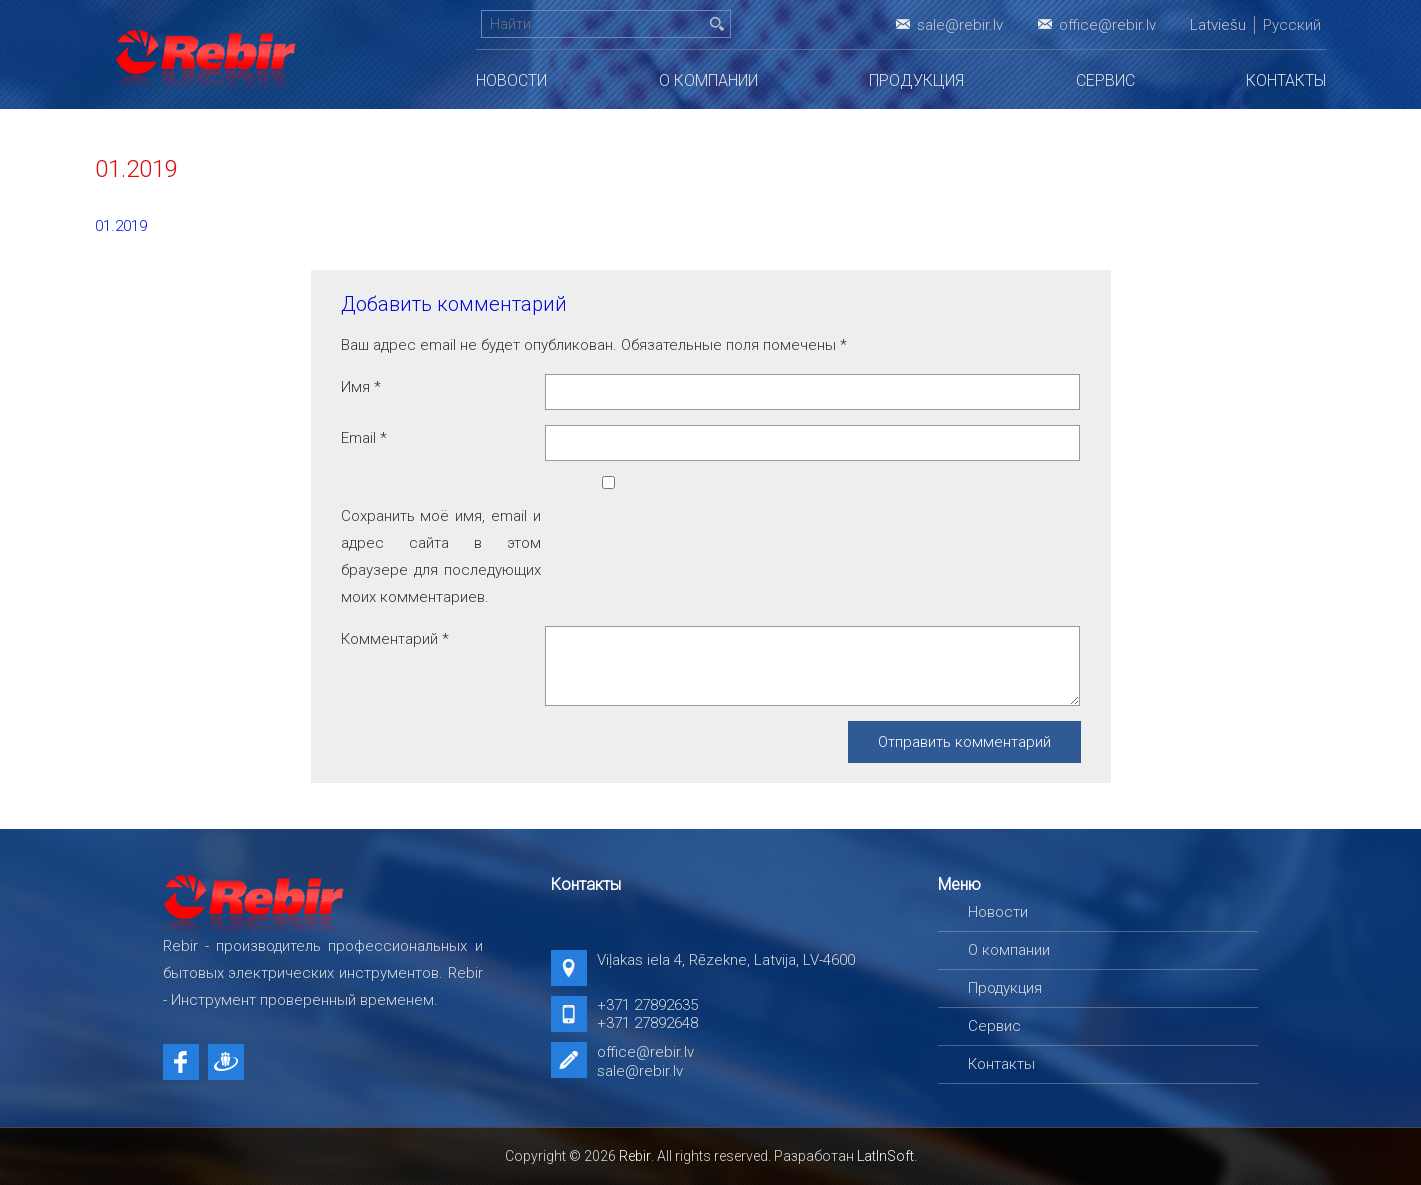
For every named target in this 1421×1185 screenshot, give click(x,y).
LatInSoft (885, 1156)
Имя (361, 387)
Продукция (916, 80)
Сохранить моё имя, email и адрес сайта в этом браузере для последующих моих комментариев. (441, 556)
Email (364, 438)
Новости (511, 80)
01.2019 (121, 226)
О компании (708, 80)
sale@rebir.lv (960, 25)
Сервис (1105, 80)
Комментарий (395, 639)
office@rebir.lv (1107, 25)
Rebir (635, 1156)
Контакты (1286, 80)
